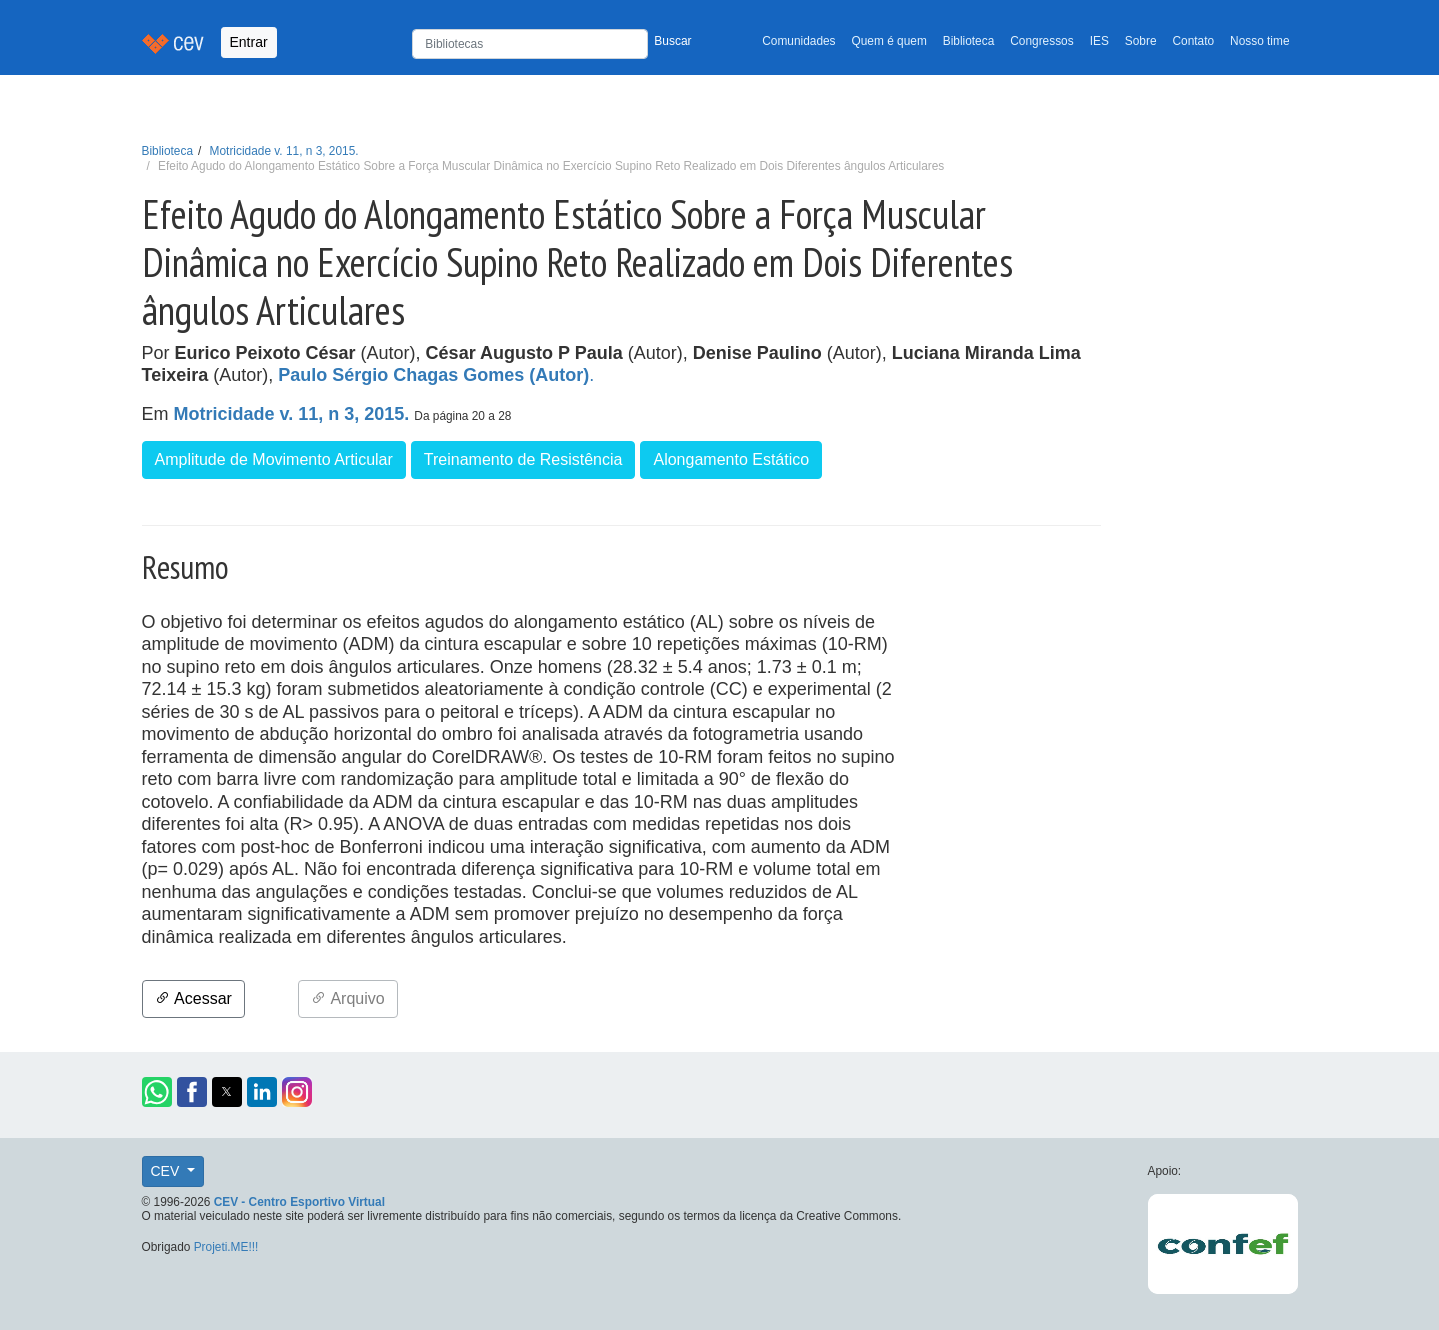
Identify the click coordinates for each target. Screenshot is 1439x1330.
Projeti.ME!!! (226, 1247)
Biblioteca (969, 41)
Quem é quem (889, 41)
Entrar (249, 42)
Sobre (1141, 41)
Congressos (1041, 41)
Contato (1194, 41)
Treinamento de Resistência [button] (523, 459)
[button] (157, 1092)
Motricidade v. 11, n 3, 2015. (284, 151)
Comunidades (798, 41)
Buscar (672, 41)
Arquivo (348, 998)
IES (1099, 41)
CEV (167, 1171)
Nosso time (1259, 41)
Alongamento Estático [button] (731, 459)
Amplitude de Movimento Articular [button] (274, 459)
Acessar (193, 998)
